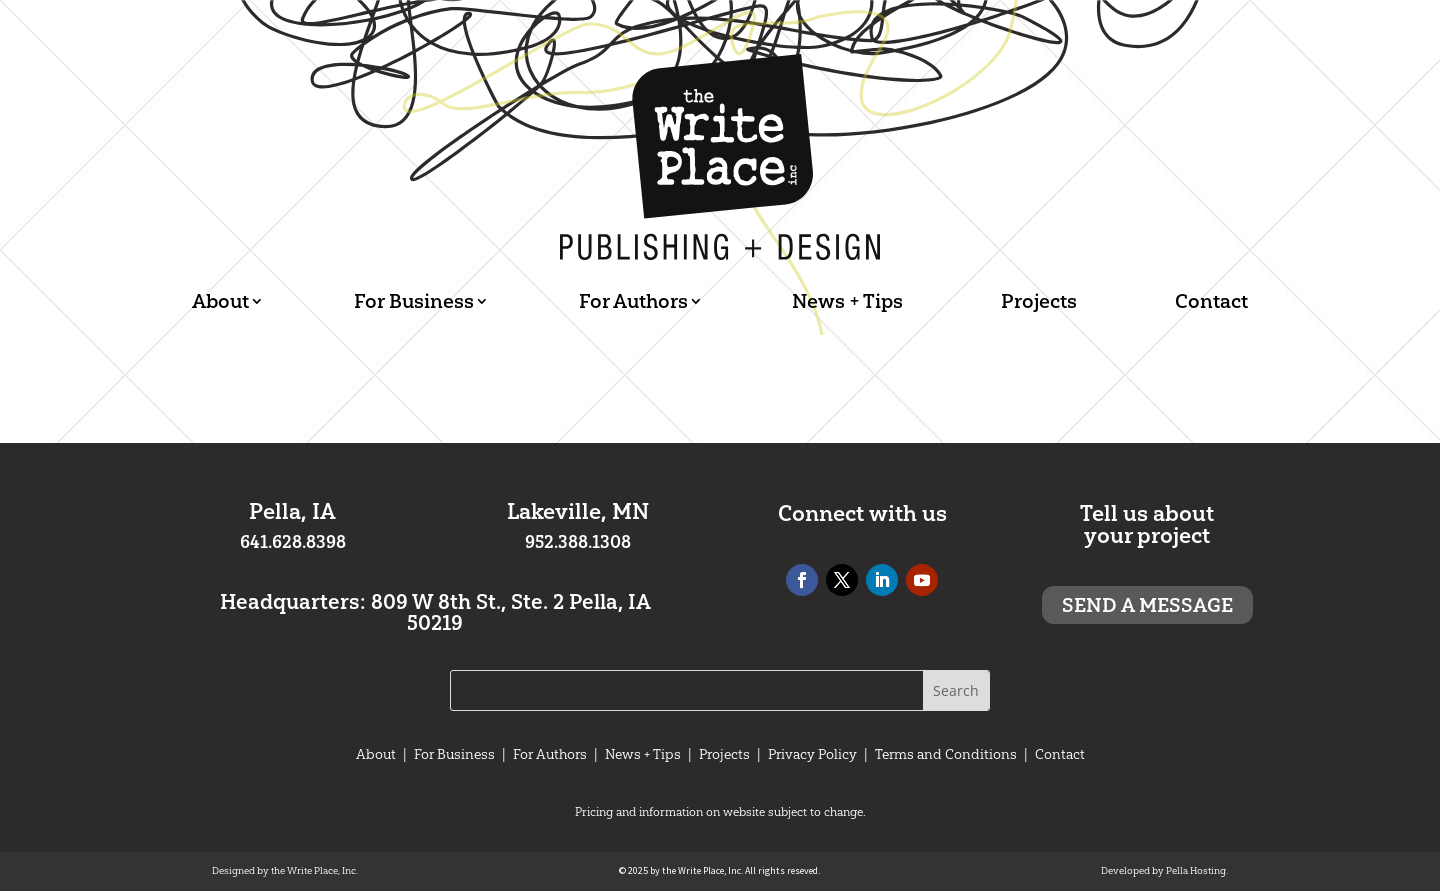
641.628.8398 (293, 542)
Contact (1211, 301)
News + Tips (847, 301)
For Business (414, 301)
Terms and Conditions (946, 754)
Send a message (1147, 605)
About (220, 301)
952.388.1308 (578, 542)
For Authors (633, 301)
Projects (1039, 301)
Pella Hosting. (1197, 870)
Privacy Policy (812, 754)
